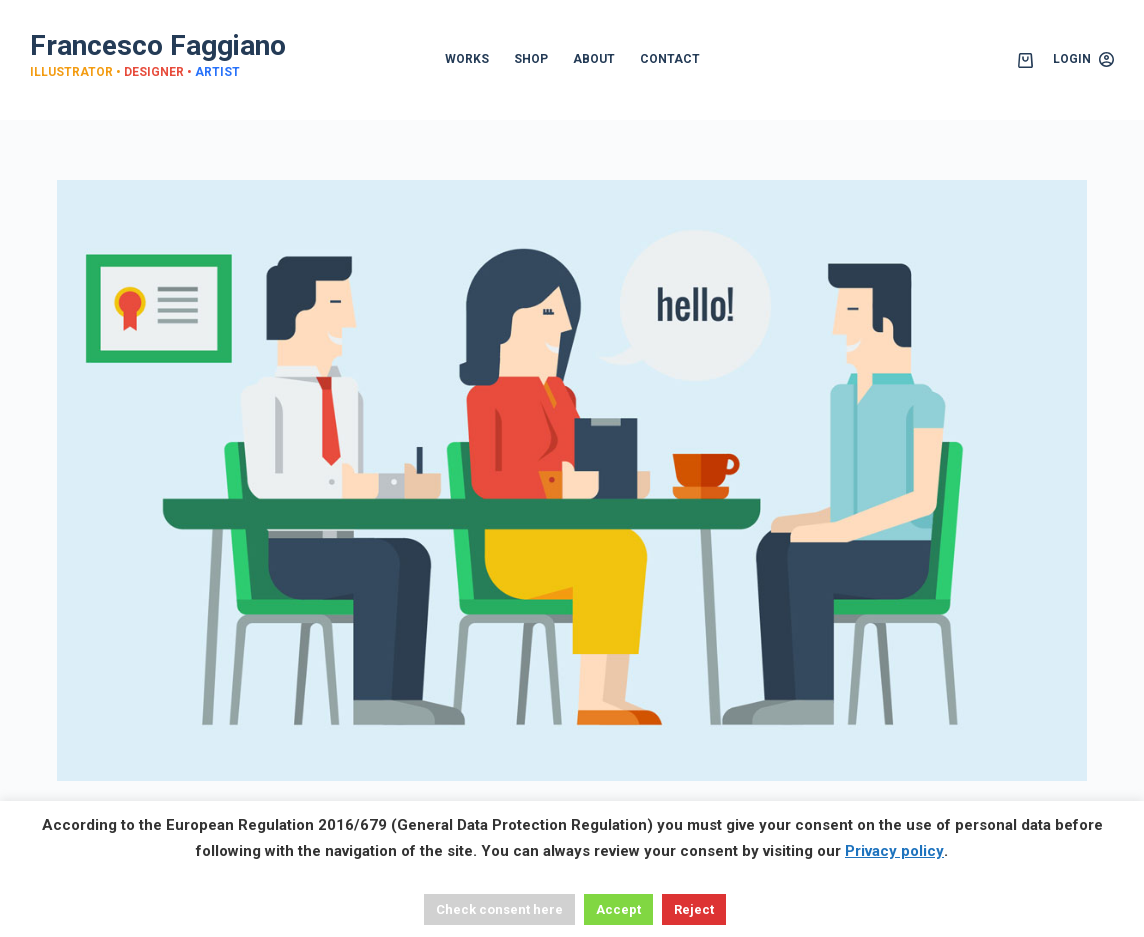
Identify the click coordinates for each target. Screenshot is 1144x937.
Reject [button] (694, 909)
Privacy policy (894, 851)
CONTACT (670, 59)
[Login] (1083, 60)
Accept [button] (618, 909)
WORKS (467, 59)
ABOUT (594, 59)
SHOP (531, 59)
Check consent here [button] (499, 909)
